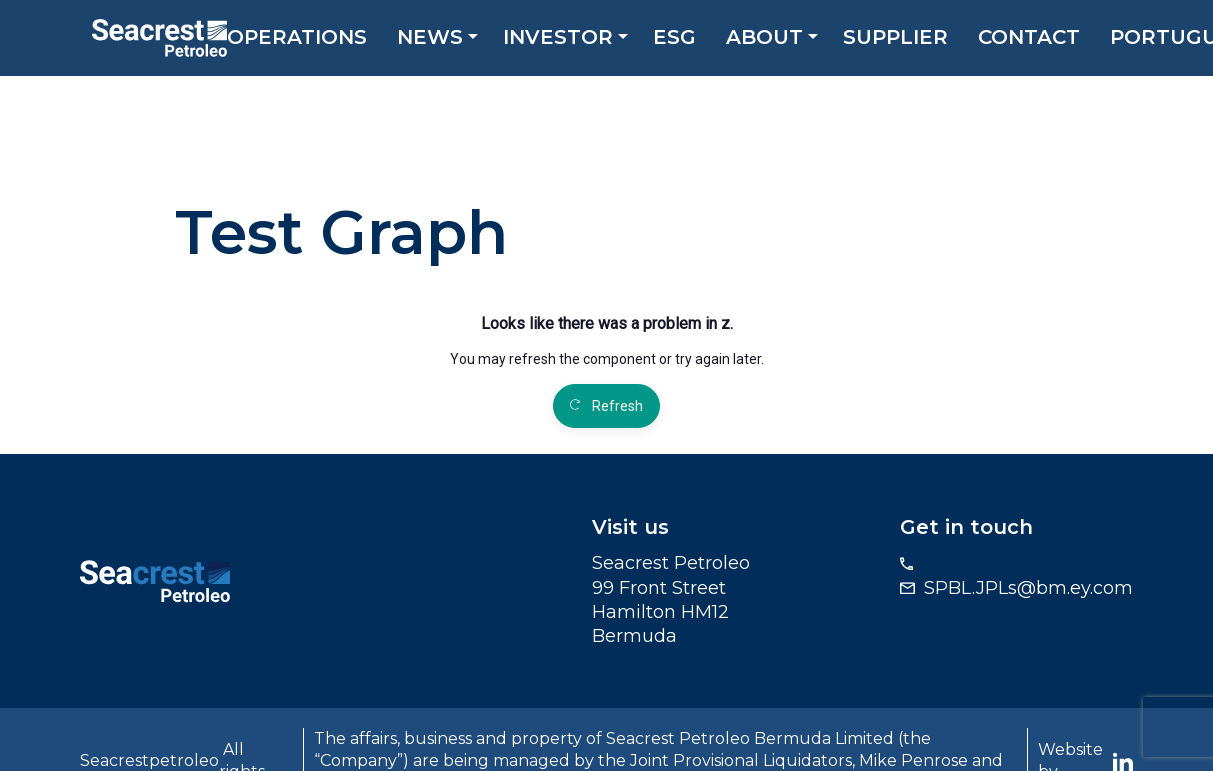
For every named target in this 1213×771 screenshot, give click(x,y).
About (772, 40)
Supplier (903, 40)
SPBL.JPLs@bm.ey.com (1028, 588)
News (438, 40)
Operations (305, 40)
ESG (682, 40)
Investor (566, 40)
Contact (1037, 40)
